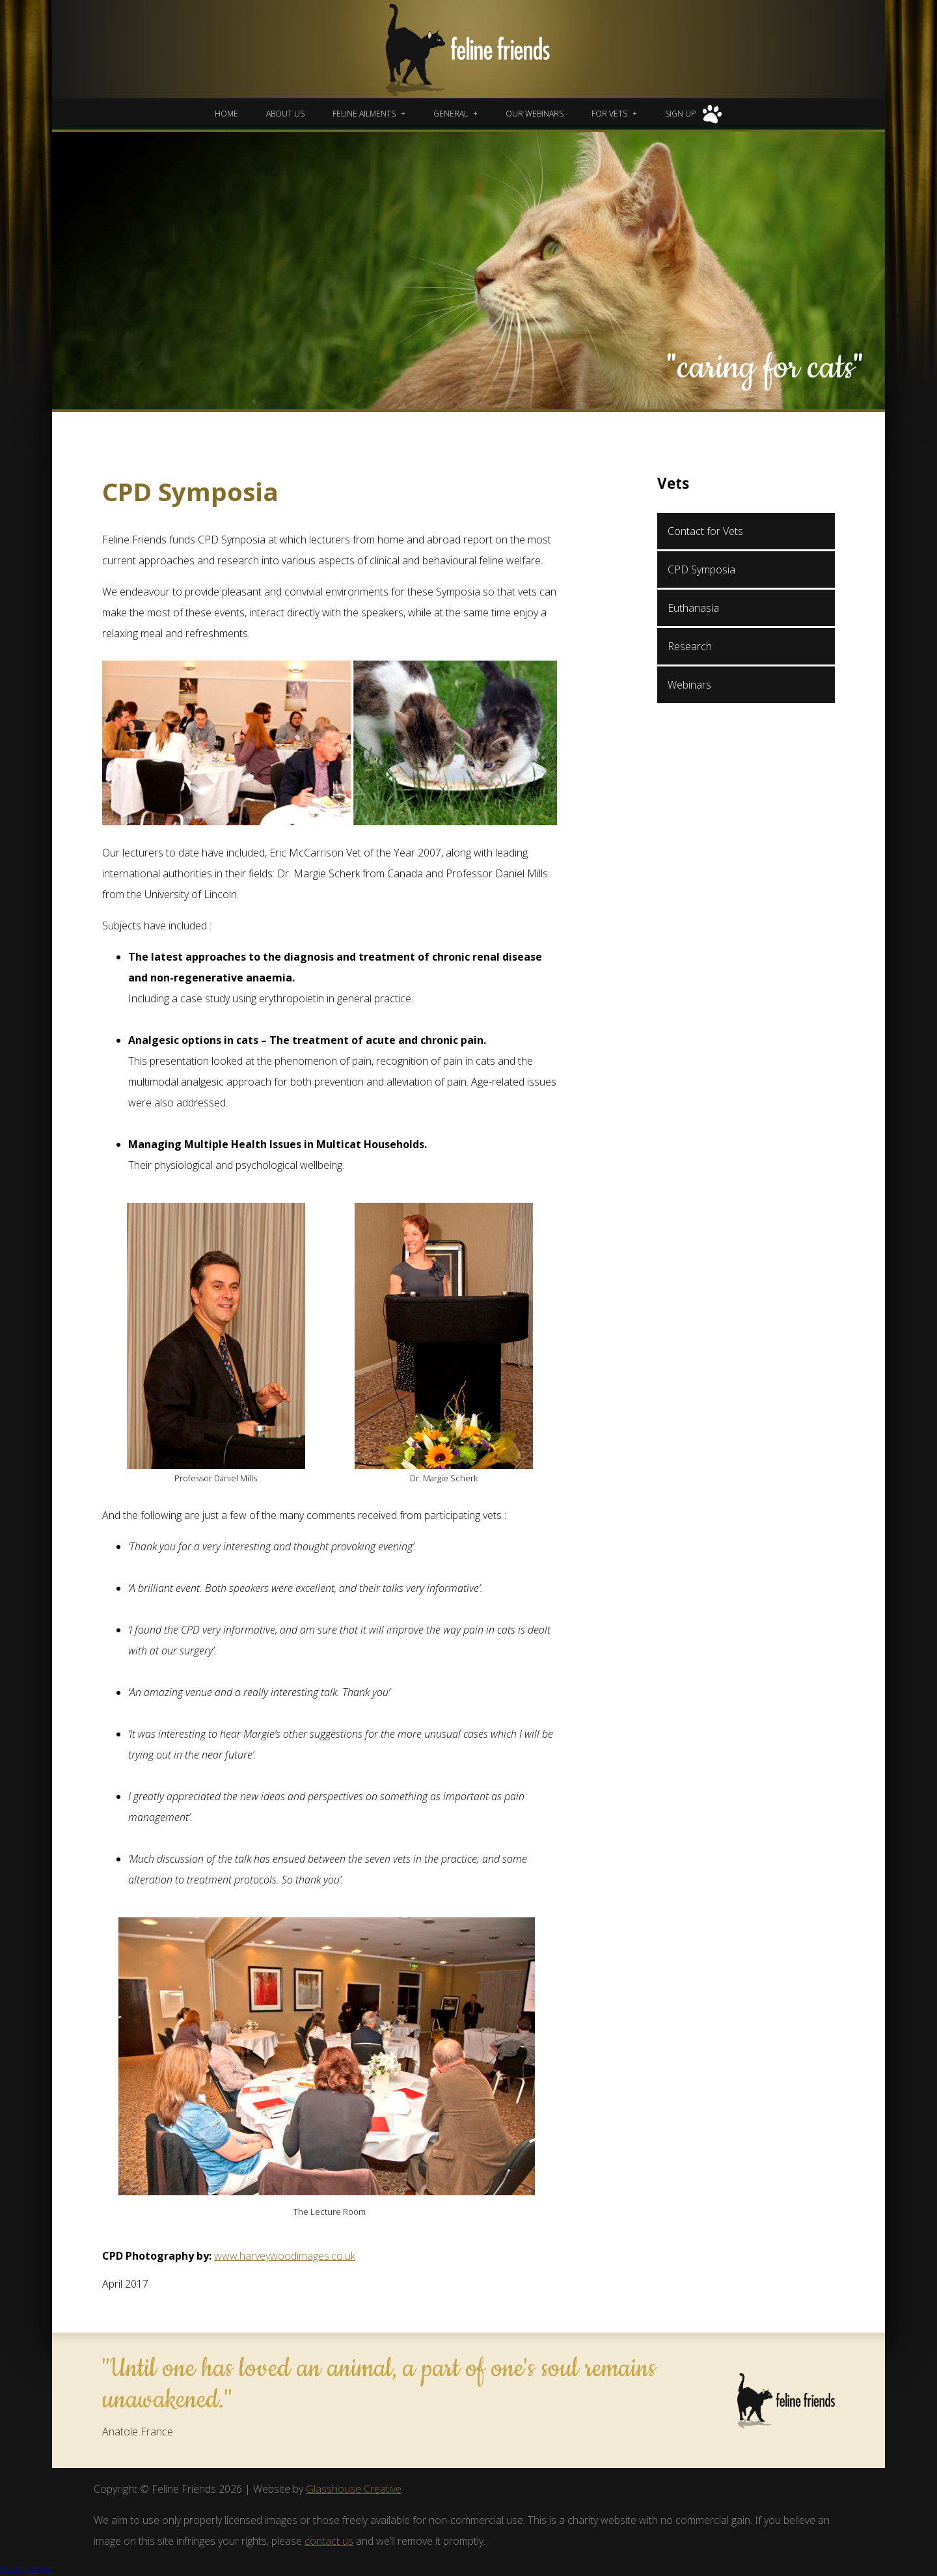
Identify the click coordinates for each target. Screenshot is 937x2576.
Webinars (689, 685)
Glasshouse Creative (353, 2489)
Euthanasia (693, 608)
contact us (329, 2541)
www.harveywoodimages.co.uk (284, 2256)
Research (690, 646)
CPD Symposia (701, 569)
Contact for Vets (705, 531)
